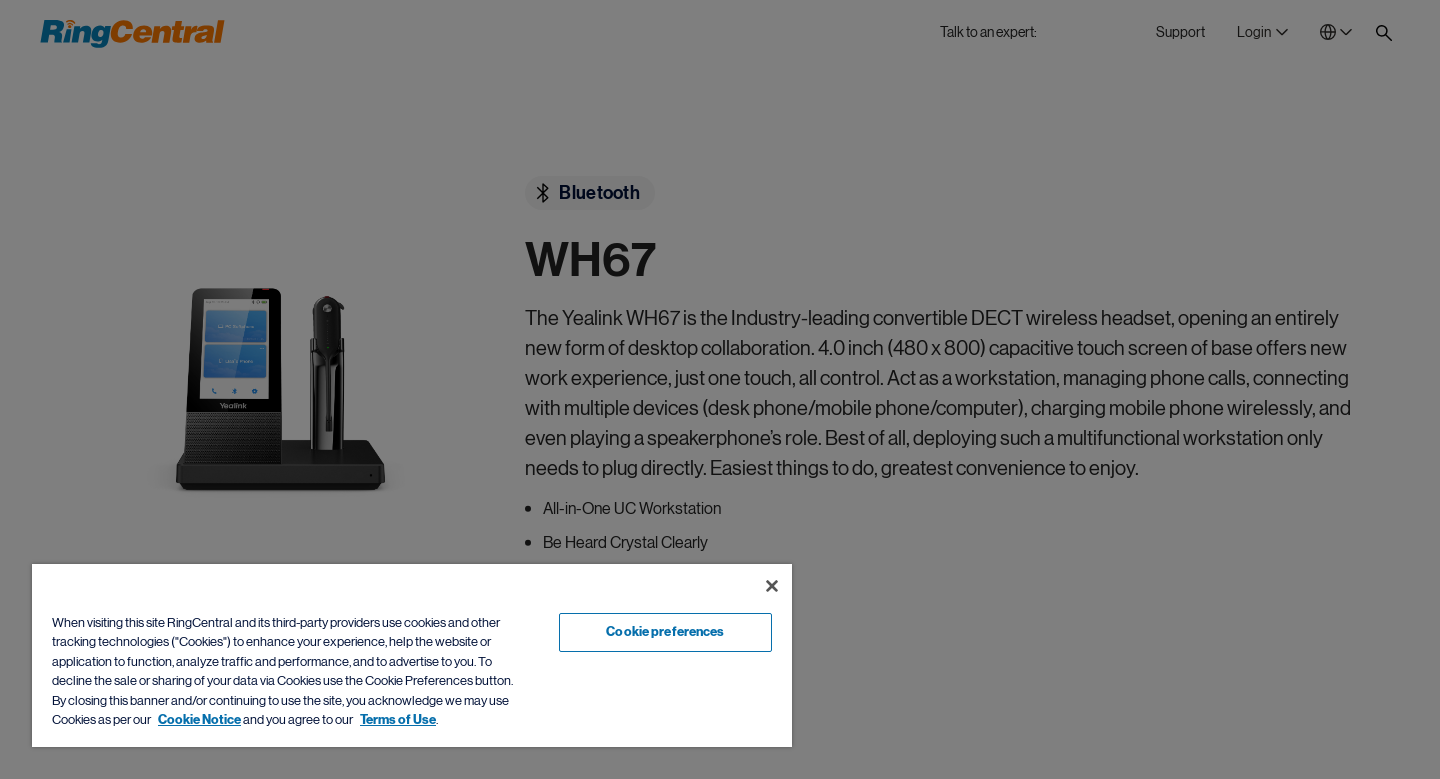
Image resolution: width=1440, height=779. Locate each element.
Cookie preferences (665, 632)
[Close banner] (772, 586)
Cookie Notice (199, 720)
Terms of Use (398, 720)
